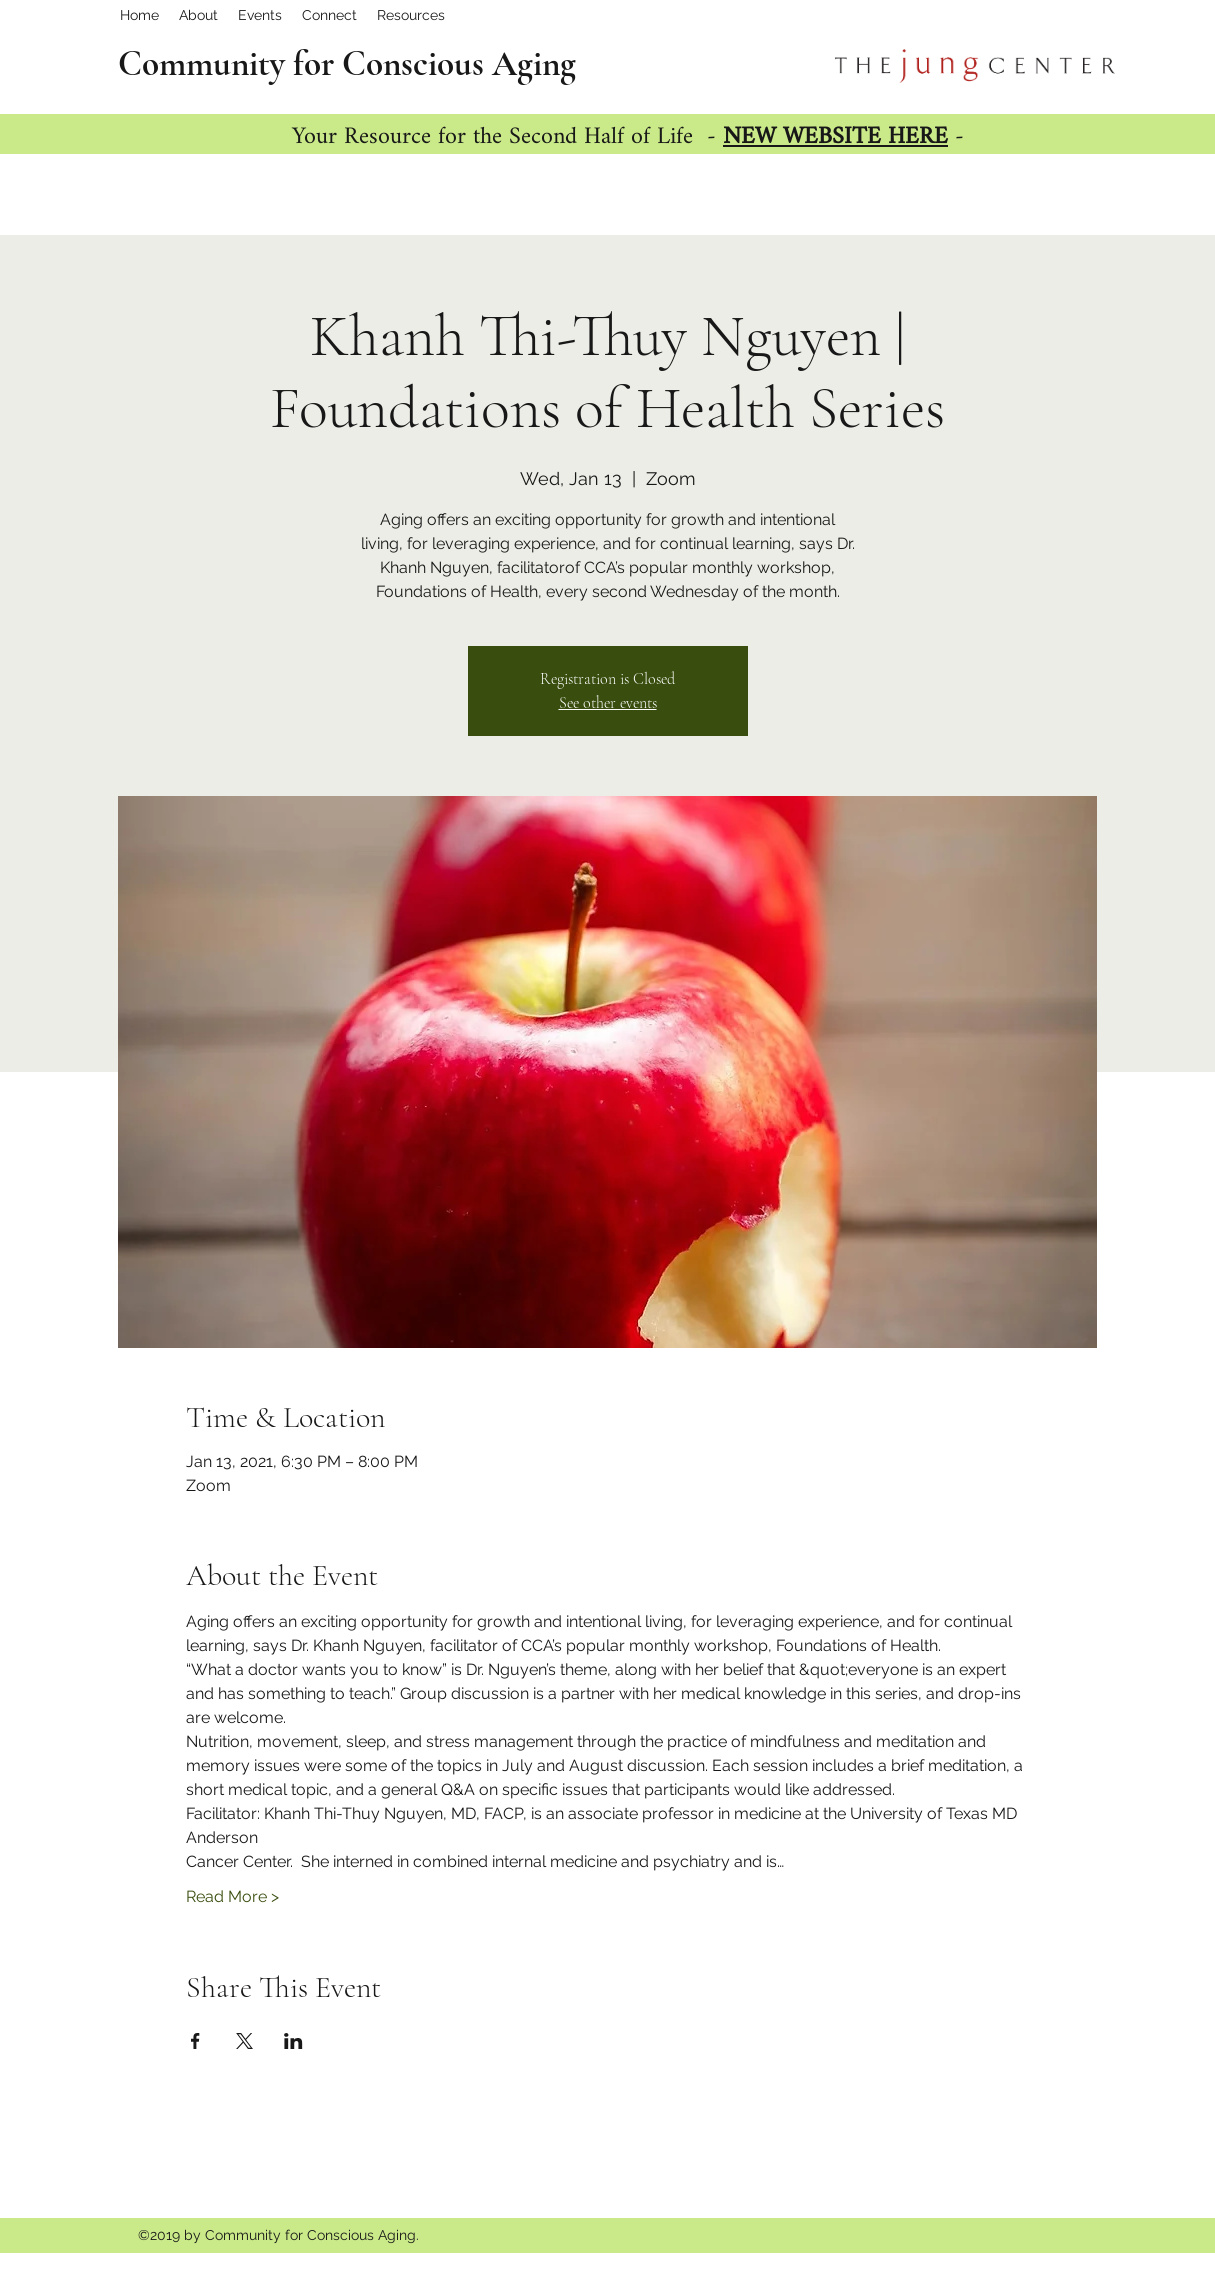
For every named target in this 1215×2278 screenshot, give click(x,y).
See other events (608, 703)
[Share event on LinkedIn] (293, 2041)
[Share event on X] (244, 2041)
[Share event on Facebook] (195, 2041)
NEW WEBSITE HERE (835, 137)
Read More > (232, 1896)
